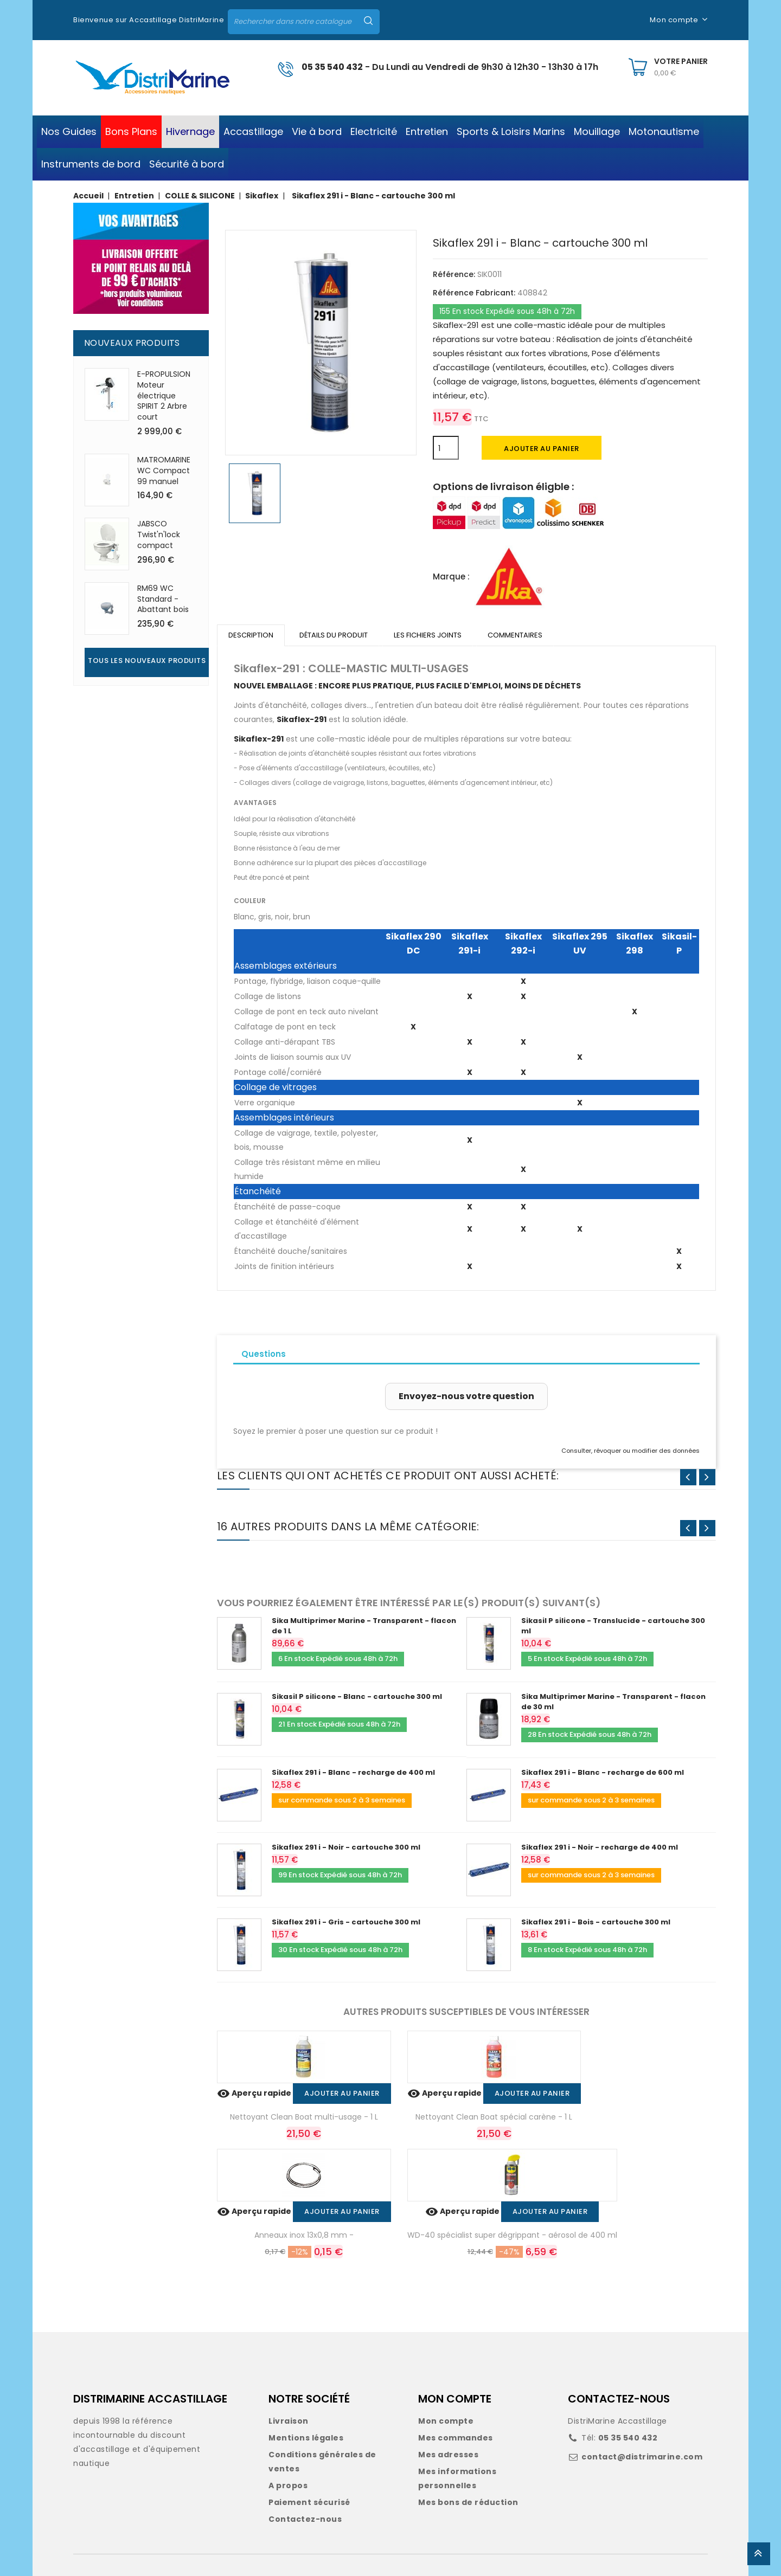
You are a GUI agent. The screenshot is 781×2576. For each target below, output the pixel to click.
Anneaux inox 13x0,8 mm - (304, 2235)
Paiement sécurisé (309, 2502)
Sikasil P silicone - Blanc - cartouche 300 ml (357, 1696)
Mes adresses (448, 2454)
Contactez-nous (305, 2519)
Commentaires (515, 635)
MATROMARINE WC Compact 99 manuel (163, 470)
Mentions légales (305, 2437)
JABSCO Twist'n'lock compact (158, 534)
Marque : (451, 576)
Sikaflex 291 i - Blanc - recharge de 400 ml (353, 1772)
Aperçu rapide (255, 2093)
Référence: (454, 274)
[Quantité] (446, 448)
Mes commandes (455, 2437)
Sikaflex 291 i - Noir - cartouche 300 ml (346, 1847)
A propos (288, 2485)
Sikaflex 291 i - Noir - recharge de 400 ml (599, 1847)
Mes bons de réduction (468, 2502)
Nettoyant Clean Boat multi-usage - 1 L (304, 2116)
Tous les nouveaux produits (147, 660)
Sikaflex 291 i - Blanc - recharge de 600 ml (602, 1772)
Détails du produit (333, 635)
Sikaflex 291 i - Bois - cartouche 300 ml (595, 1922)
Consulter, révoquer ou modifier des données (630, 1450)
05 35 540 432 (332, 67)
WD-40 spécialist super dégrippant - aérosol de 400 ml (512, 2235)
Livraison (288, 2421)
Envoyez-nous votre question (466, 1396)
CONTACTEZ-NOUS (619, 2398)
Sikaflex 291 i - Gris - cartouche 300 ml (346, 1922)
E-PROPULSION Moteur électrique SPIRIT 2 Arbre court (163, 395)
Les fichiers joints (428, 635)
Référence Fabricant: (474, 292)
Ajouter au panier (541, 448)
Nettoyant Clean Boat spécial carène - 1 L (493, 2116)
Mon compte (445, 2421)
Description (250, 635)
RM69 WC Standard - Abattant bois (163, 599)
